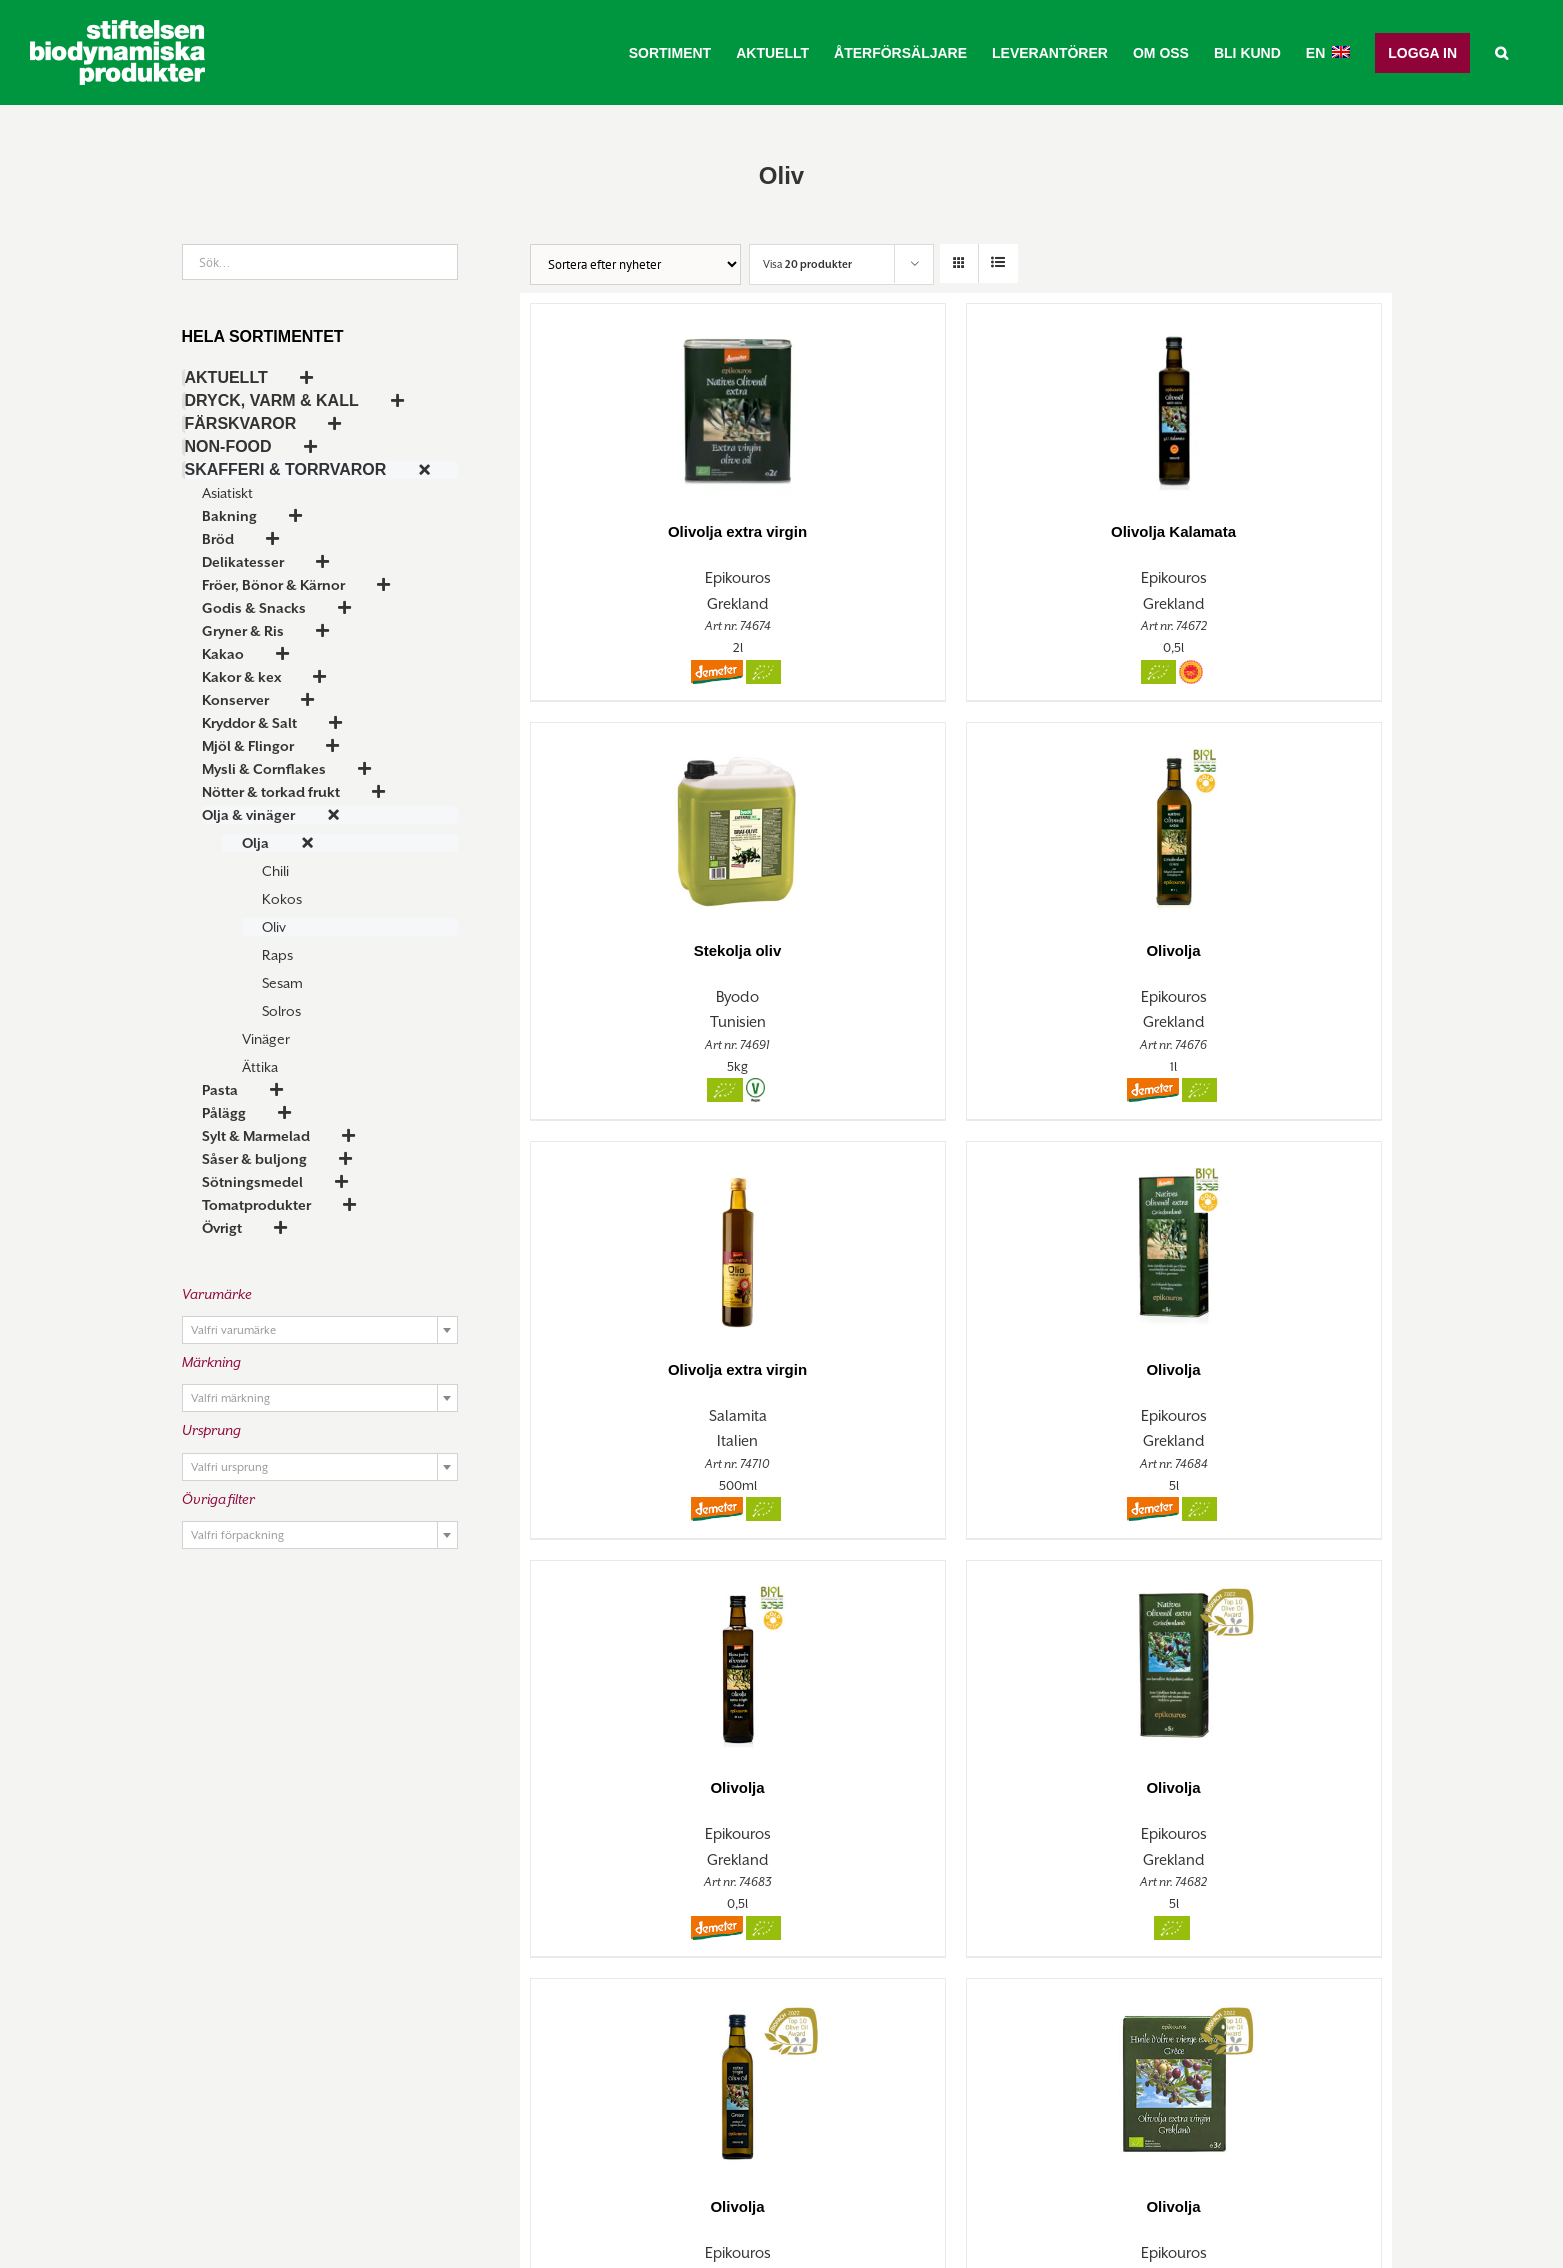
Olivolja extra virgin (737, 531)
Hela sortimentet (263, 336)
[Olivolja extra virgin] (738, 402)
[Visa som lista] (998, 263)
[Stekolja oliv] (738, 821)
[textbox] (320, 1331)
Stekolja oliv (738, 950)
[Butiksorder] (635, 264)
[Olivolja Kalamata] (1174, 402)
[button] (1501, 52)
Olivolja (1173, 950)
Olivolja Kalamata (1173, 531)
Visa (807, 264)
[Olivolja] (1174, 821)
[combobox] (320, 1330)
